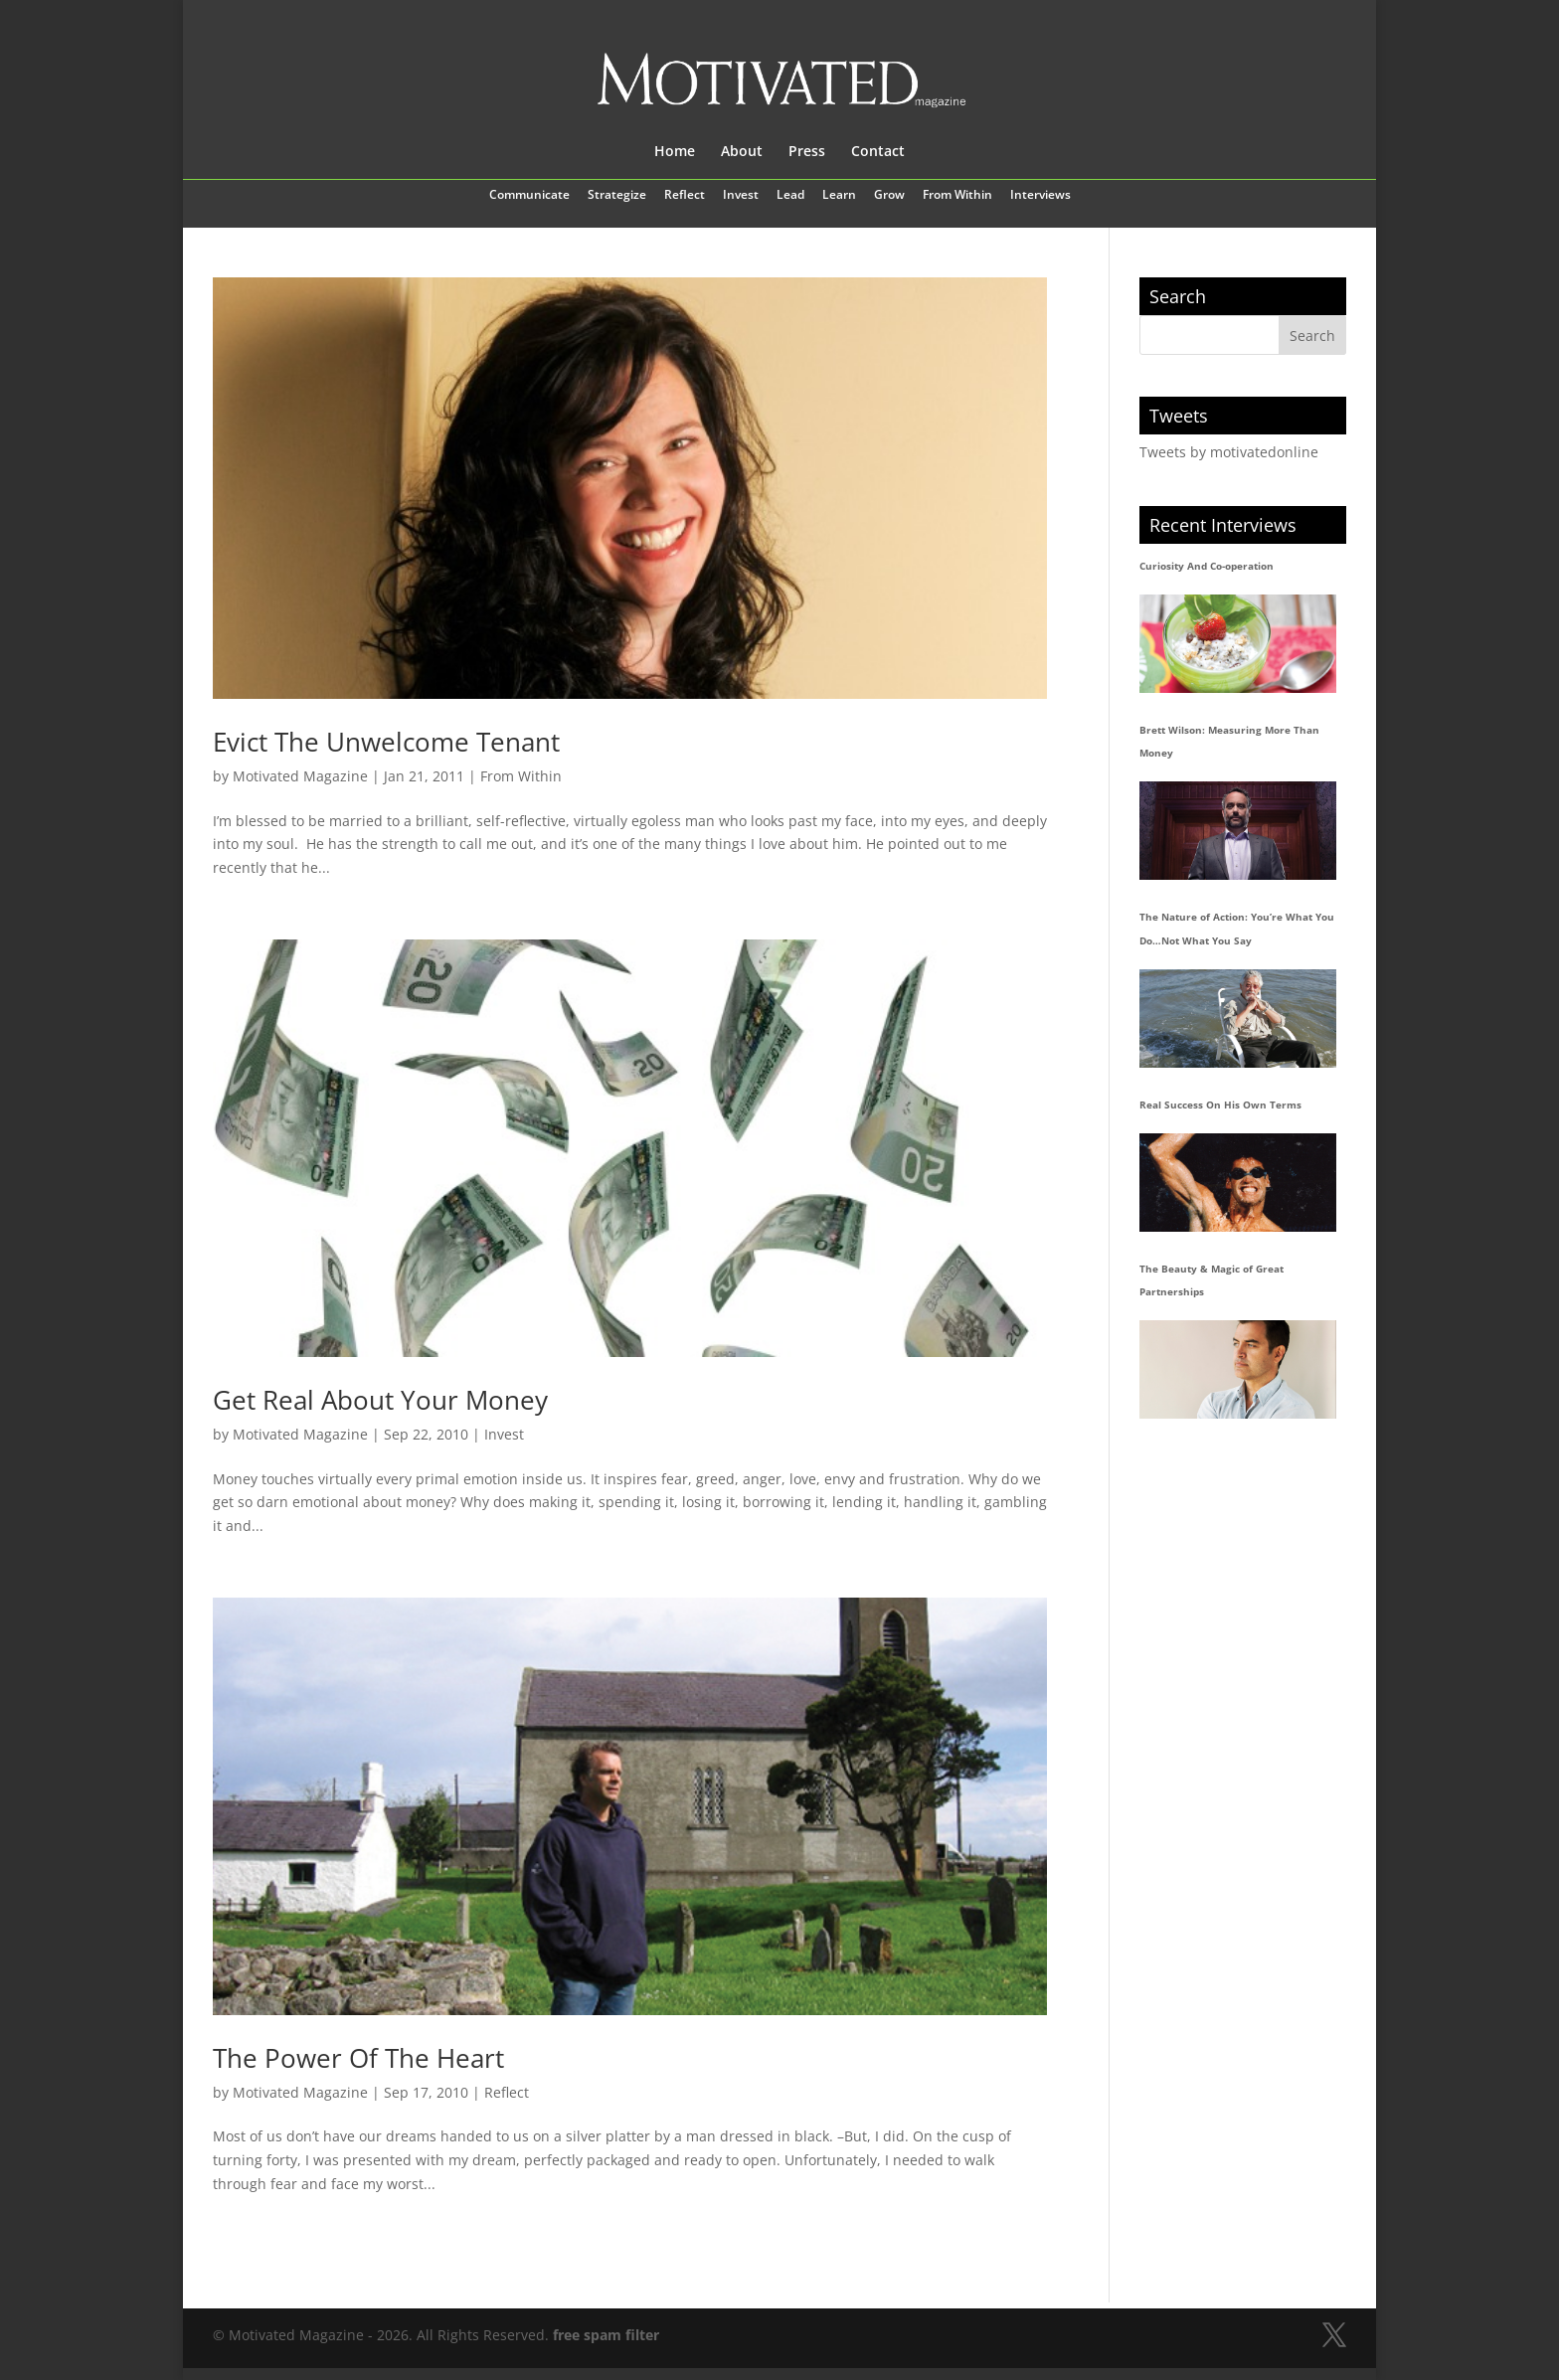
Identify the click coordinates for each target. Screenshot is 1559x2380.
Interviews (1040, 196)
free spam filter (606, 2334)
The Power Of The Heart (358, 2058)
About (742, 152)
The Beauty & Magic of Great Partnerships (1211, 1280)
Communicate (529, 196)
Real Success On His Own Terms (1220, 1104)
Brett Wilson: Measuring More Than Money (1229, 742)
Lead (790, 196)
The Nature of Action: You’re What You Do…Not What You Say (1236, 928)
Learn (839, 196)
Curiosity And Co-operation (1206, 566)
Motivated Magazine (300, 775)
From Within (957, 196)
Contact (878, 152)
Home (674, 152)
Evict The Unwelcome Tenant (386, 742)
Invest (741, 196)
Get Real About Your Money (380, 1400)
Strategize (617, 196)
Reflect (684, 196)
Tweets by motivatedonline (1228, 451)
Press (806, 152)
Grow (889, 196)
